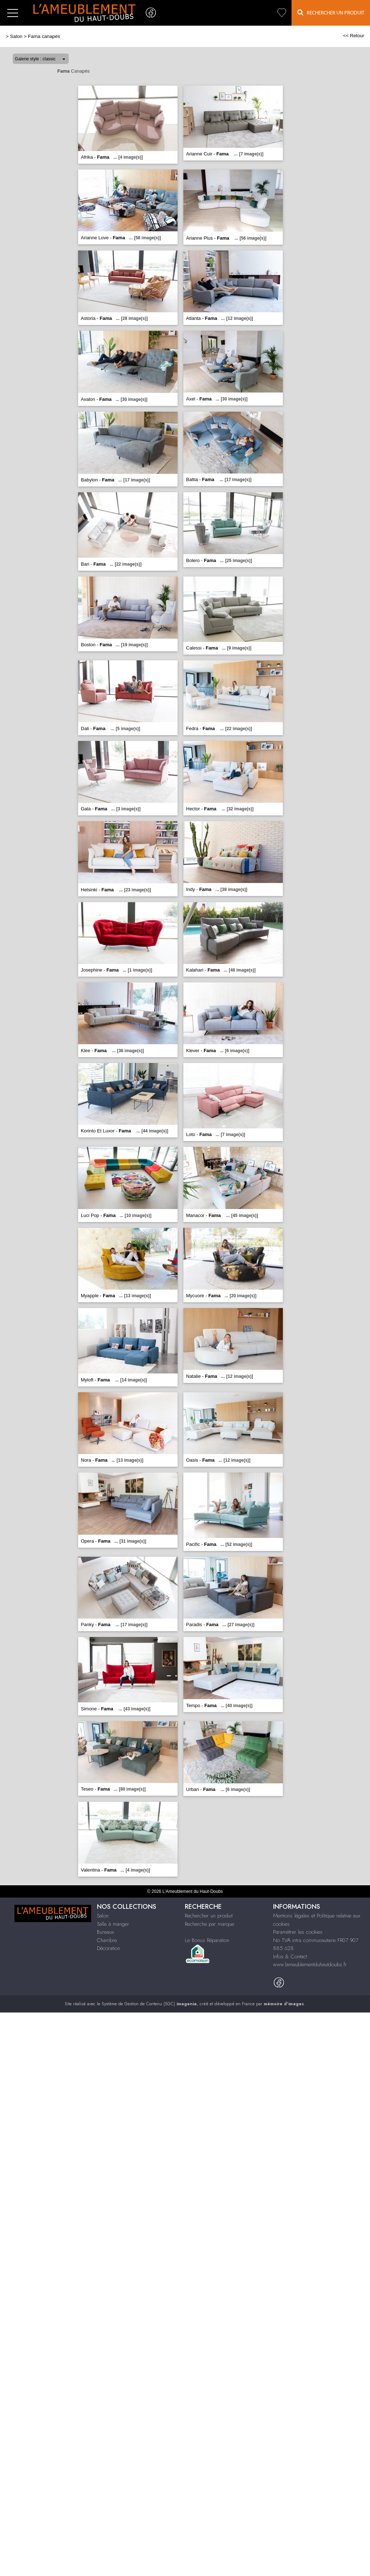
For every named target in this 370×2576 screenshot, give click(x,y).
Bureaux (105, 1932)
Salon (16, 36)
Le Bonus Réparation (207, 1940)
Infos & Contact (290, 1956)
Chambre (107, 1940)
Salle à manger (113, 1924)
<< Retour (353, 35)
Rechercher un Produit (330, 12)
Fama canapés (44, 36)
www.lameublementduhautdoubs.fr (310, 1964)
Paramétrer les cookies (298, 1932)
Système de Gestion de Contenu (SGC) (149, 2004)
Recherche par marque (209, 1924)
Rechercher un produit (209, 1916)
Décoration (108, 1948)
